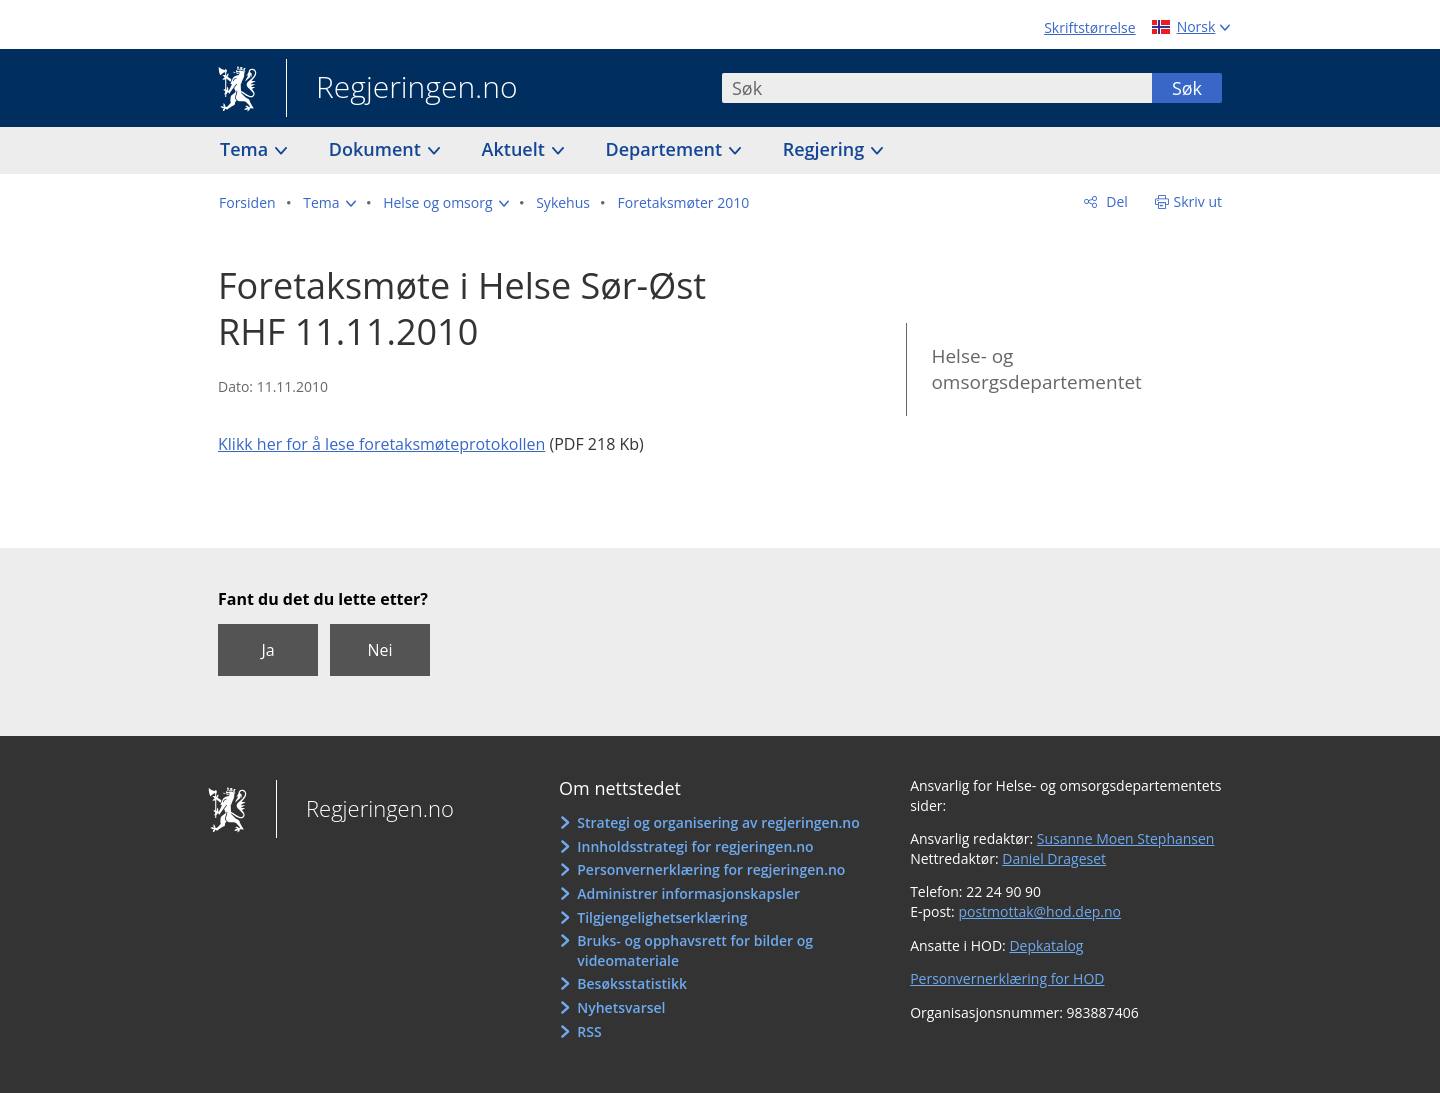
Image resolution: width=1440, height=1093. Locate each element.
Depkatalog (1046, 945)
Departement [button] (666, 149)
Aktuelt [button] (516, 149)
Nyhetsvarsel (621, 1007)
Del (1115, 201)
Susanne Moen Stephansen (1126, 838)
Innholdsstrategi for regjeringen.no (695, 846)
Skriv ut (1198, 201)
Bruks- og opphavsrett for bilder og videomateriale (695, 950)
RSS (589, 1031)
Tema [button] (246, 149)
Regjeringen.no (402, 89)
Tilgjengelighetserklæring (662, 917)
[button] (329, 203)
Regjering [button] (826, 149)
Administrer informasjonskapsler (688, 893)
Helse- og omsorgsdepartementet (1036, 369)
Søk (1187, 88)
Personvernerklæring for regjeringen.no (711, 869)
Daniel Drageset (1054, 858)
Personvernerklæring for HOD (1007, 978)
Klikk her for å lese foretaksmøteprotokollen (381, 444)
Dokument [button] (377, 149)
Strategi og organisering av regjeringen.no (718, 822)
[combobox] (937, 88)
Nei (379, 650)
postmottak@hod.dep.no (1039, 911)
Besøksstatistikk (632, 983)
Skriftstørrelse (1089, 27)
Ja (267, 650)
